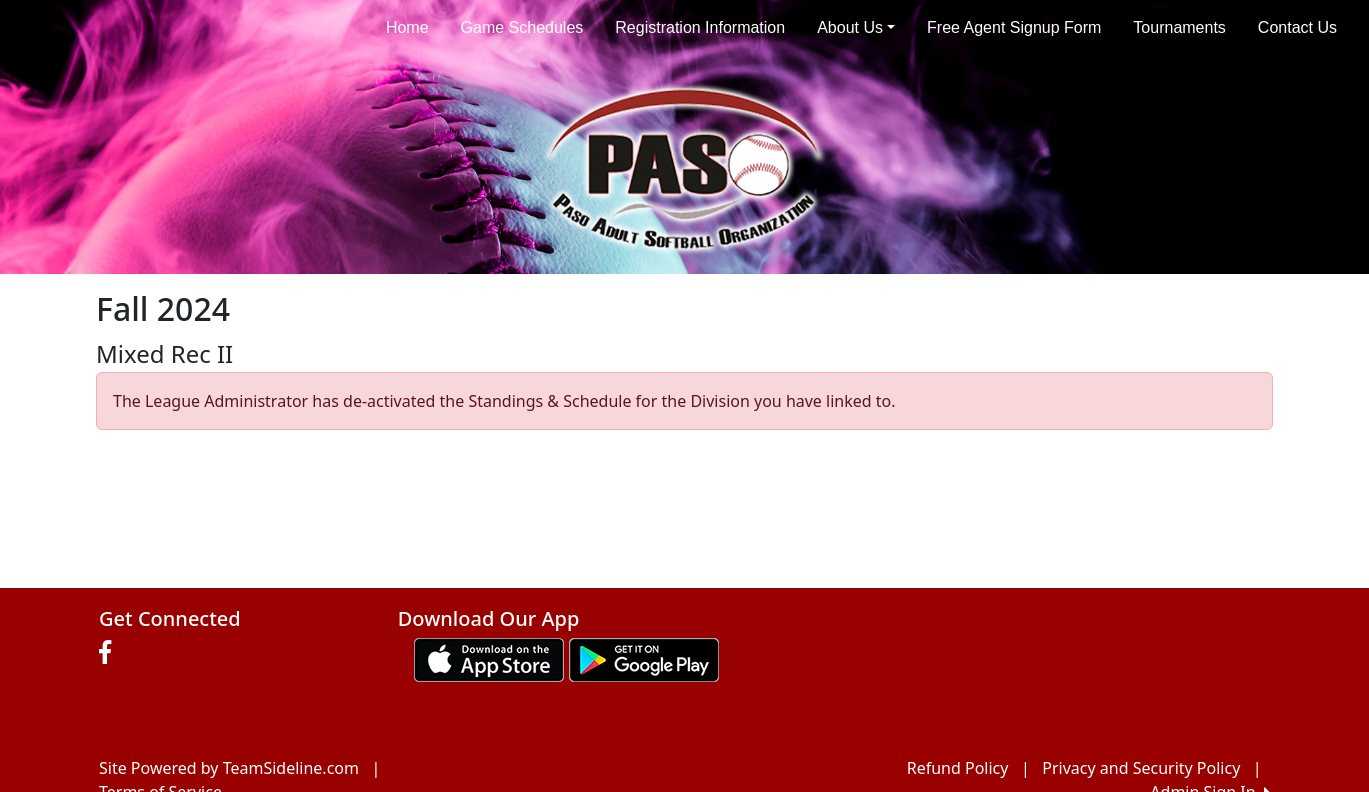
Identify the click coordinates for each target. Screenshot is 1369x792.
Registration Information (700, 27)
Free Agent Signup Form (1014, 27)
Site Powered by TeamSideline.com (229, 768)
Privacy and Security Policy (1141, 768)
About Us (856, 27)
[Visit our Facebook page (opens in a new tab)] (110, 653)
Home (407, 27)
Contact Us (1297, 27)
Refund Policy (958, 768)
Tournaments (1179, 27)
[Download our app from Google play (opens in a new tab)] (644, 658)
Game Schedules (522, 27)
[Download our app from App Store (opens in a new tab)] (489, 658)
